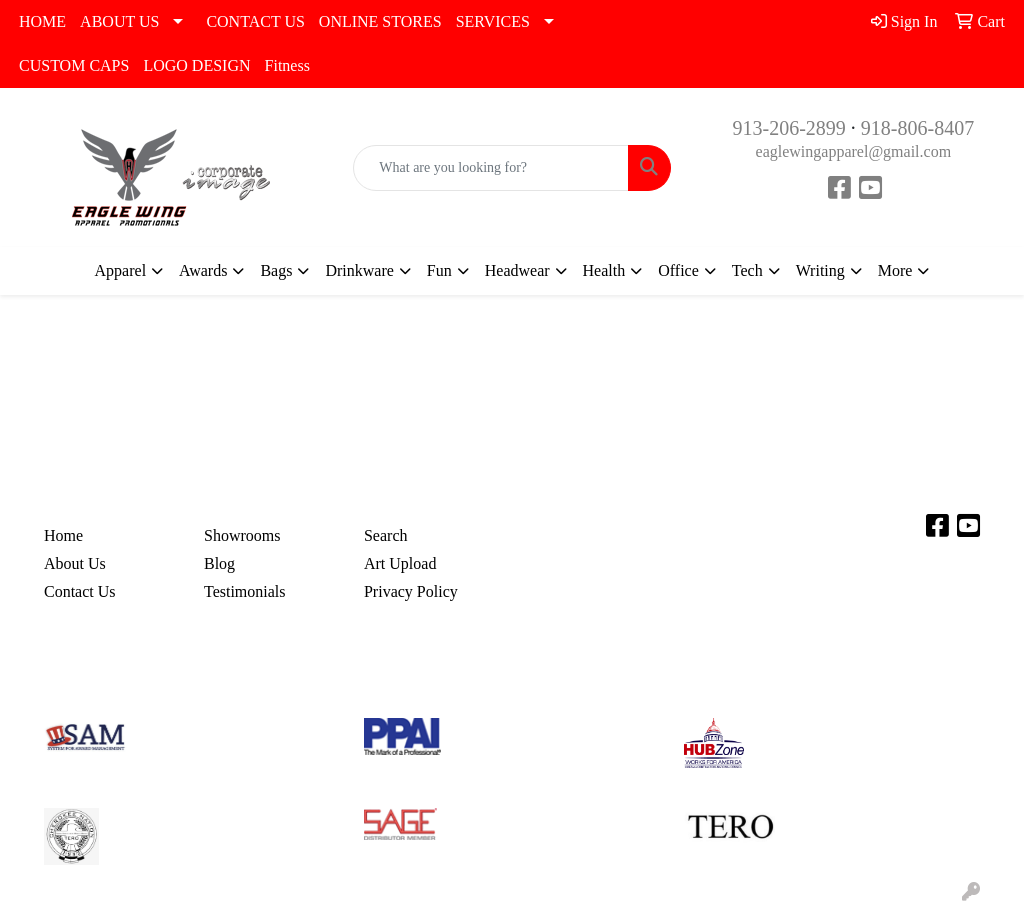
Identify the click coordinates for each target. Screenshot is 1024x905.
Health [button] (604, 270)
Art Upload (400, 563)
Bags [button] (276, 270)
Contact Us (80, 591)
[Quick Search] (490, 168)
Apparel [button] (121, 270)
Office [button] (678, 270)
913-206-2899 (788, 128)
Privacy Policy (411, 591)
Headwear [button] (517, 270)
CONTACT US (255, 21)
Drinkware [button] (359, 270)
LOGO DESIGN (196, 65)
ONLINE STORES (380, 21)
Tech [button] (747, 270)
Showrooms (242, 535)
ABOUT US (119, 21)
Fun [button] (439, 270)
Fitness (287, 65)
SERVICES (493, 21)
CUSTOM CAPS (74, 65)
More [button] (895, 270)
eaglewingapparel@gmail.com (854, 151)
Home (63, 535)
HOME (42, 21)
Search (386, 535)
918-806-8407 (917, 128)
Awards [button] (203, 270)
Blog (219, 563)
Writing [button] (820, 270)
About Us (75, 563)
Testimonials (245, 591)
